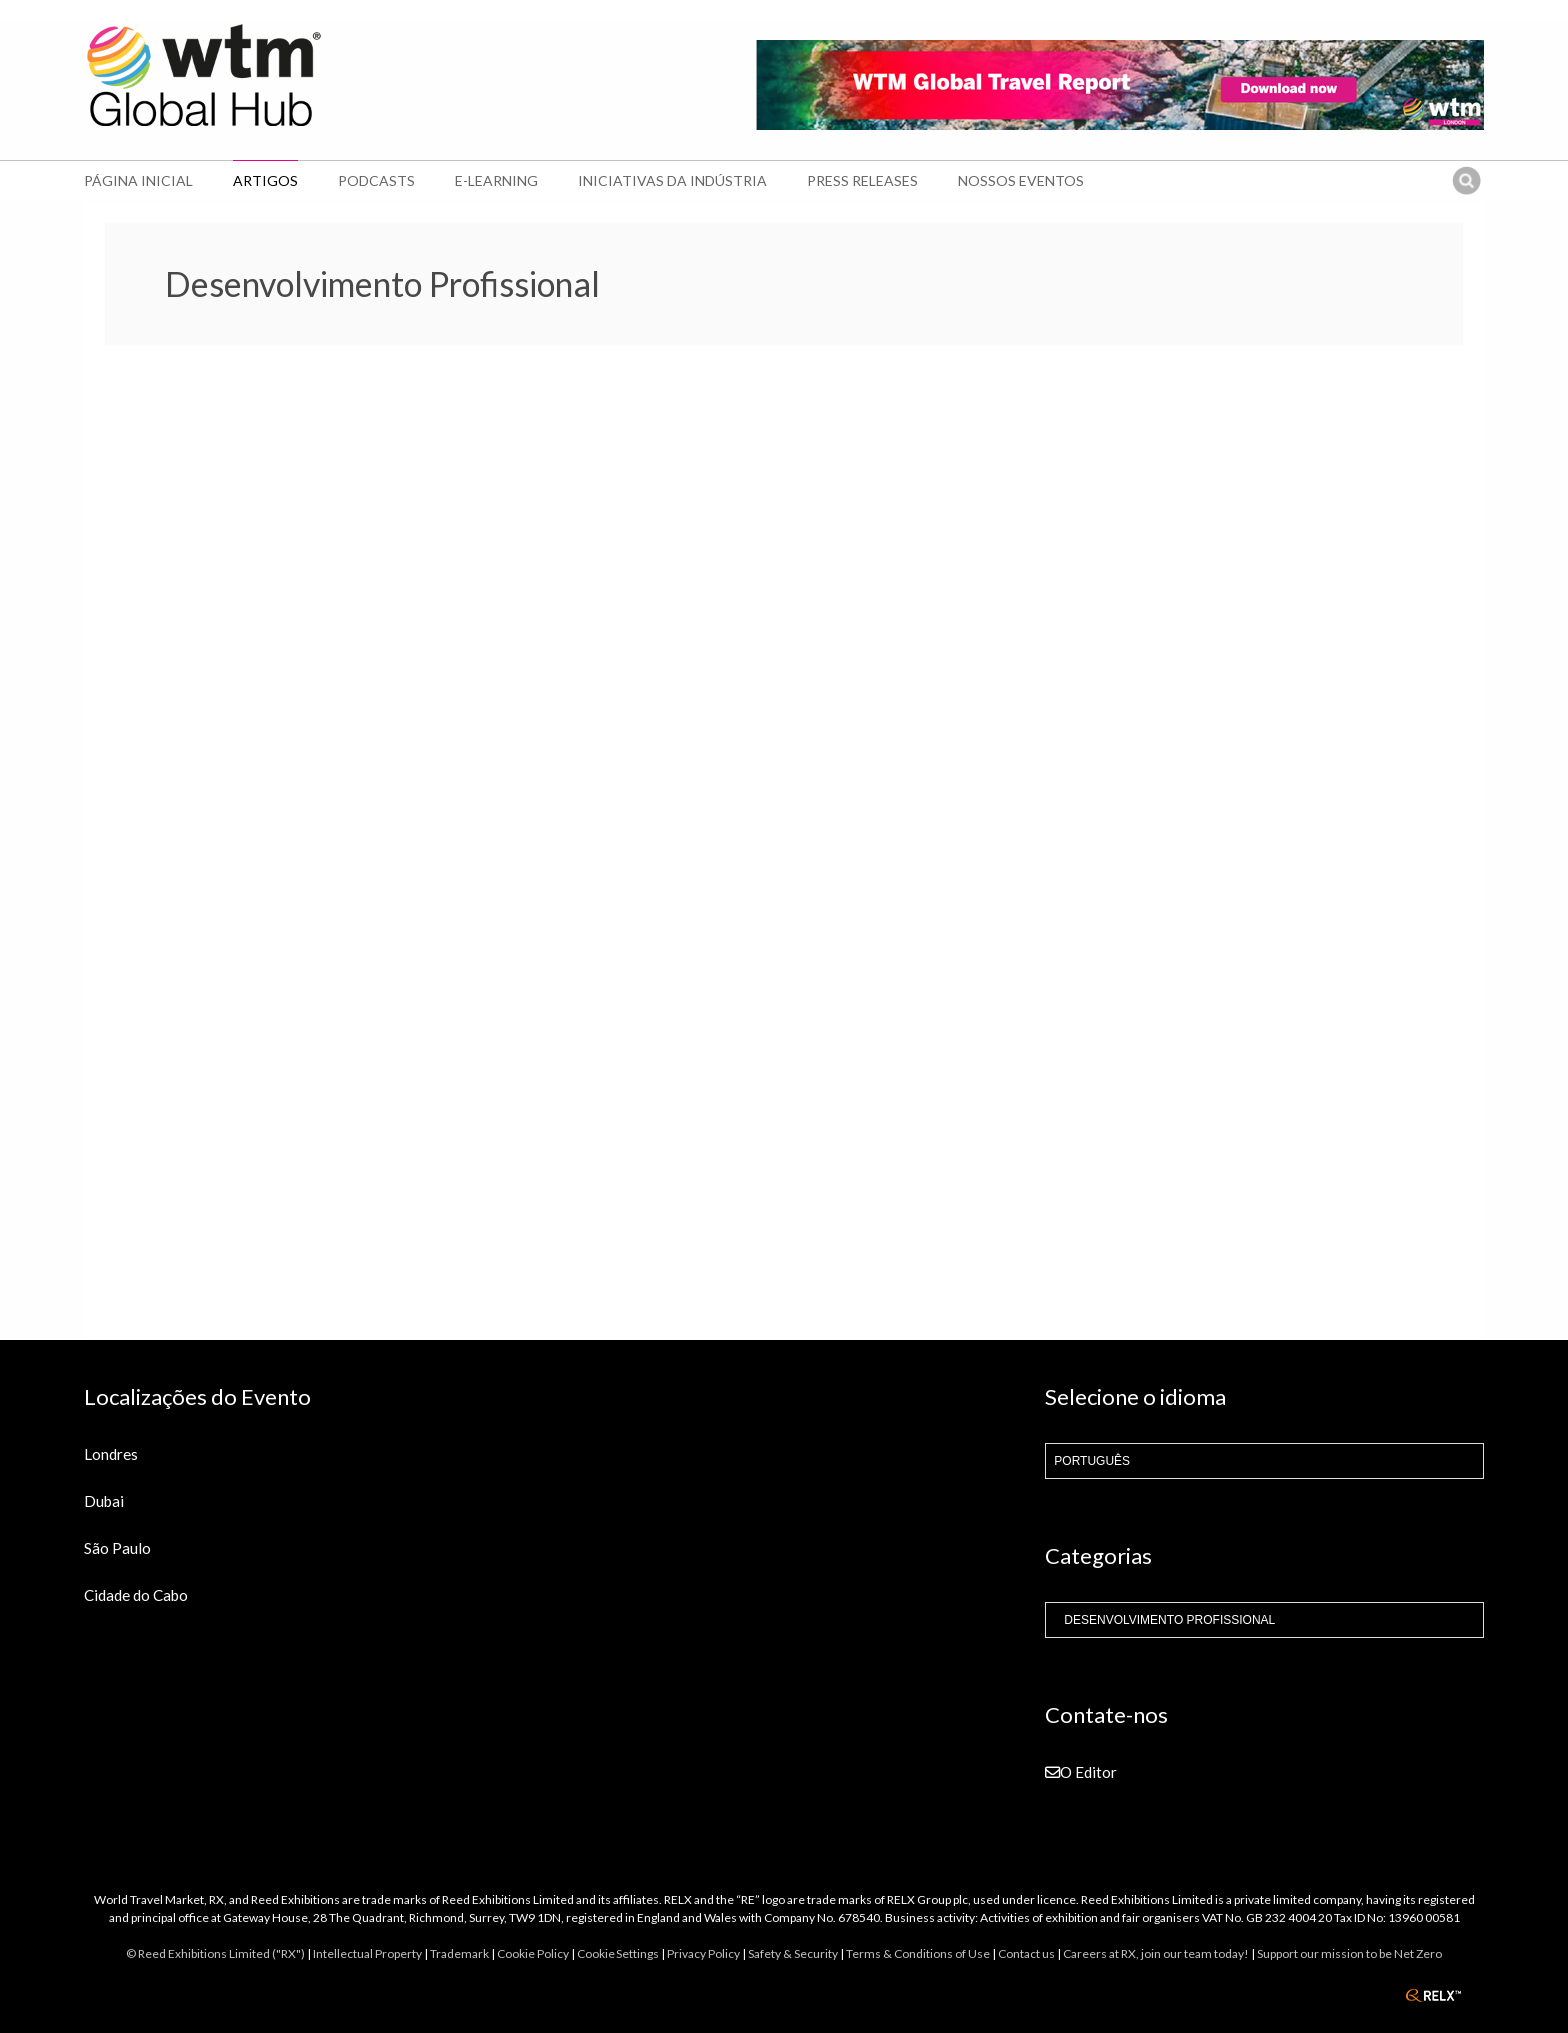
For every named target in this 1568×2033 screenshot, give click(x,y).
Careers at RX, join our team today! (1156, 1953)
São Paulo (117, 1548)
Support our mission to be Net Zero (1349, 1953)
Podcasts (376, 180)
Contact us (1026, 1953)
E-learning (496, 180)
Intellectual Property (367, 1953)
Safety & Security (793, 1953)
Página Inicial (138, 180)
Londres (111, 1454)
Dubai (104, 1501)
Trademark (459, 1953)
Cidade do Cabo (136, 1595)
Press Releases (862, 180)
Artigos (265, 180)
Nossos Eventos (1021, 180)
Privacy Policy (703, 1953)
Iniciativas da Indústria (672, 180)
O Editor (1081, 1772)
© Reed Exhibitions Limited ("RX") (215, 1953)
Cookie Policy (533, 1953)
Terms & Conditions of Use (918, 1953)
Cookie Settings (618, 1953)
